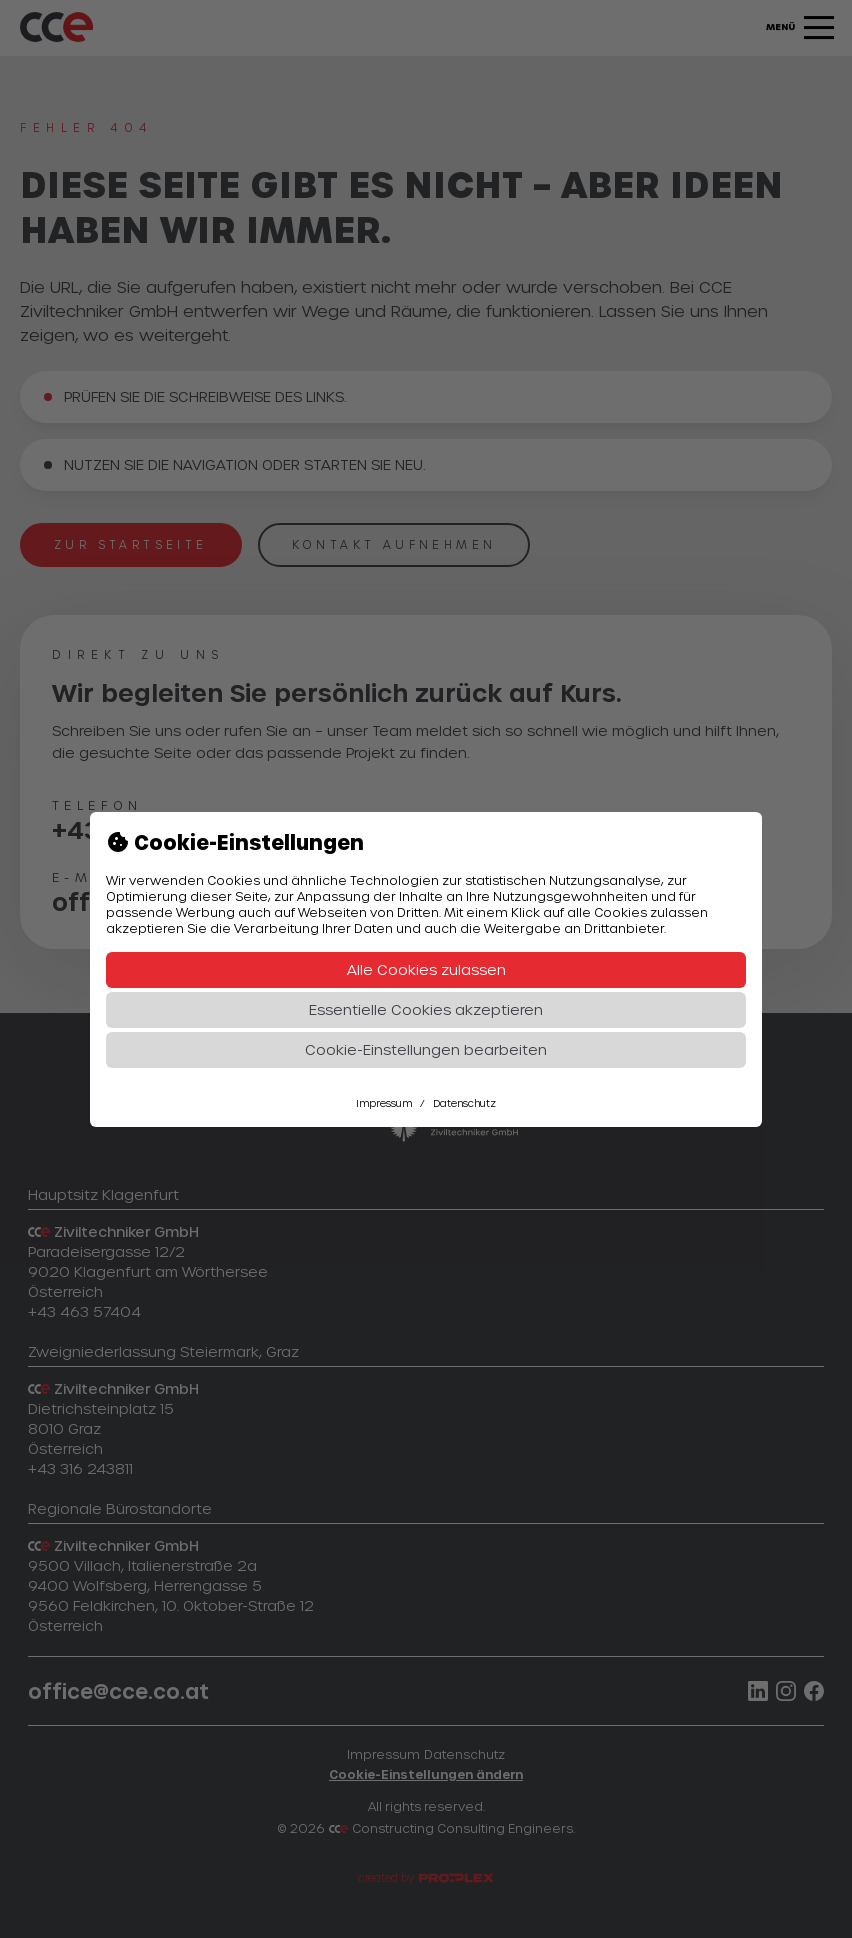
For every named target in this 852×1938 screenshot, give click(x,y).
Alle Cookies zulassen (426, 969)
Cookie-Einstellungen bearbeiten (426, 1049)
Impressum (384, 1103)
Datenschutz (464, 1103)
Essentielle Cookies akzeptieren (426, 1009)
